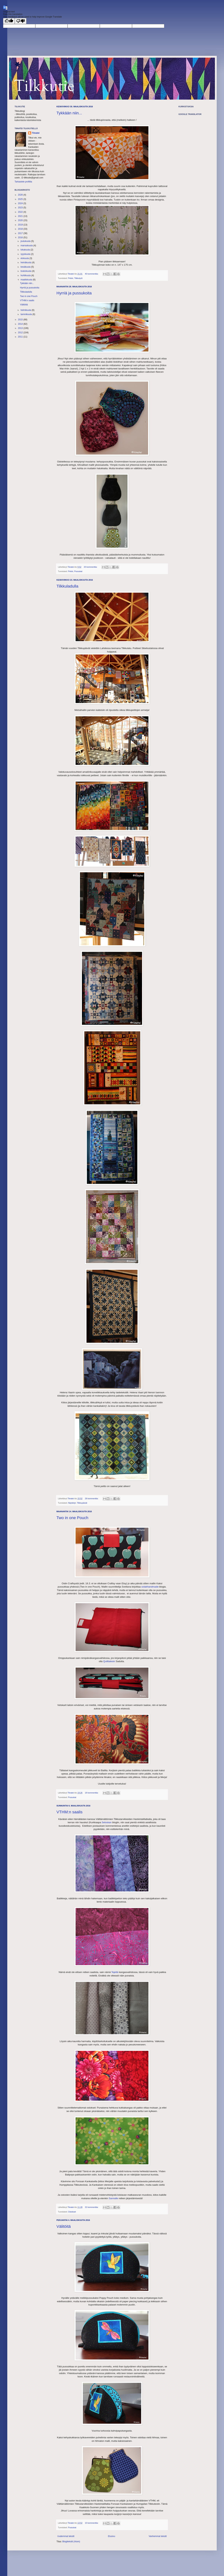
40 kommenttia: (92, 274)
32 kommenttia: (92, 2207)
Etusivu (111, 2536)
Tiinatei (36, 133)
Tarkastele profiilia (23, 181)
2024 (20, 203)
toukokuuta (26, 271)
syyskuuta (26, 254)
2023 (20, 207)
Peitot (70, 278)
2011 (20, 336)
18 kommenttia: (92, 1793)
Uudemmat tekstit (65, 2536)
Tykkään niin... (69, 113)
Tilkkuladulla (67, 586)
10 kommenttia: (92, 2523)
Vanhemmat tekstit (158, 2536)
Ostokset (72, 2212)
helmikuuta (26, 310)
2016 (20, 237)
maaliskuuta (27, 279)
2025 (20, 199)
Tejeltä (114, 1972)
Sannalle (113, 2198)
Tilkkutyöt (78, 278)
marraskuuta (27, 245)
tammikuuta (26, 314)
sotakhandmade (149, 1586)
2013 (20, 328)
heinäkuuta (26, 262)
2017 (20, 233)
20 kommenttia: (91, 567)
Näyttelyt (72, 1503)
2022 (20, 212)
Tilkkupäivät (82, 1503)
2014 (20, 324)
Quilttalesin (109, 1661)
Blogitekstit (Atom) (71, 2541)
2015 (20, 319)
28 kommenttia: (92, 1498)
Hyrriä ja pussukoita (74, 293)
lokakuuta (26, 249)
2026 (20, 195)
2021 (20, 216)
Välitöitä (63, 2226)
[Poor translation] (20, 21)
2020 (20, 220)
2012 (20, 332)
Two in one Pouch (72, 1517)
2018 (20, 229)
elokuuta (25, 258)
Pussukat (78, 571)
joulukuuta (26, 241)
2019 (20, 224)
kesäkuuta (26, 267)
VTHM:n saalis (69, 1812)
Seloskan (106, 1822)
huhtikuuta (26, 275)
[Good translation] (9, 21)
